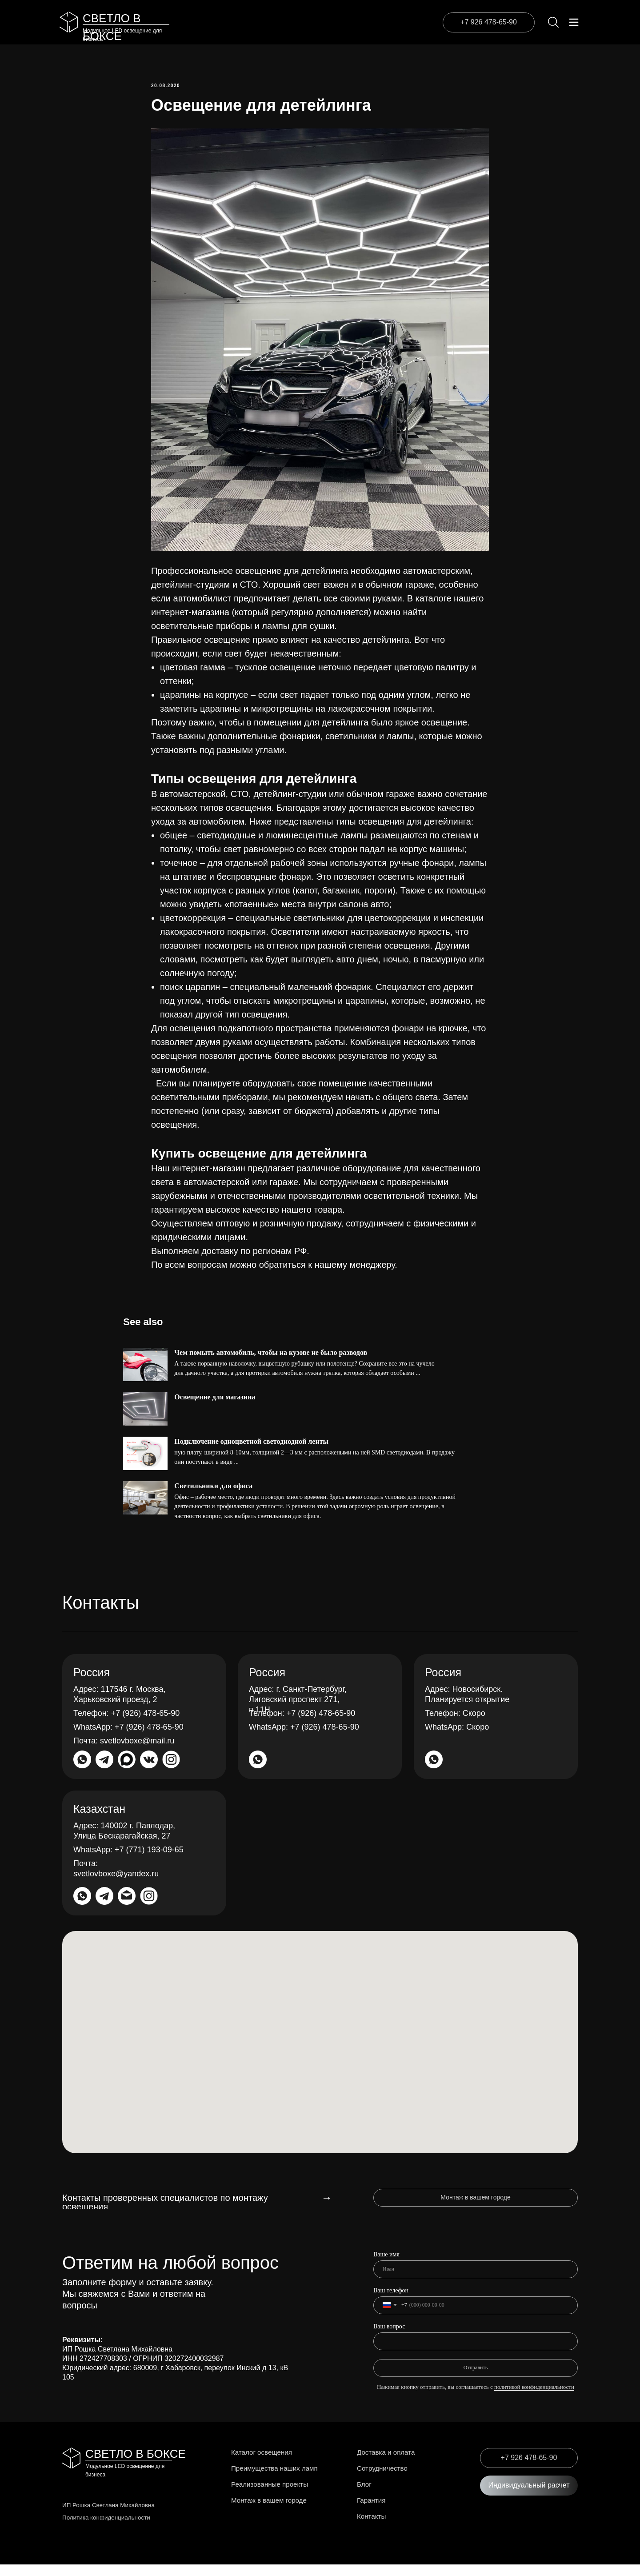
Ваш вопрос (389, 2338)
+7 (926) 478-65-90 (126, 1724)
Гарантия (374, 2511)
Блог (365, 2495)
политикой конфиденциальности (534, 2398)
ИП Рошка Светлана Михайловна (110, 2516)
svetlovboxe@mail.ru (123, 1752)
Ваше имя (386, 2266)
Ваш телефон (390, 2302)
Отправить (476, 2379)
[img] (69, 22)
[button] (529, 2497)
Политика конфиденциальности (108, 2528)
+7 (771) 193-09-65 (128, 1861)
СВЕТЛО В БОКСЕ (135, 2465)
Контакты (374, 2527)
